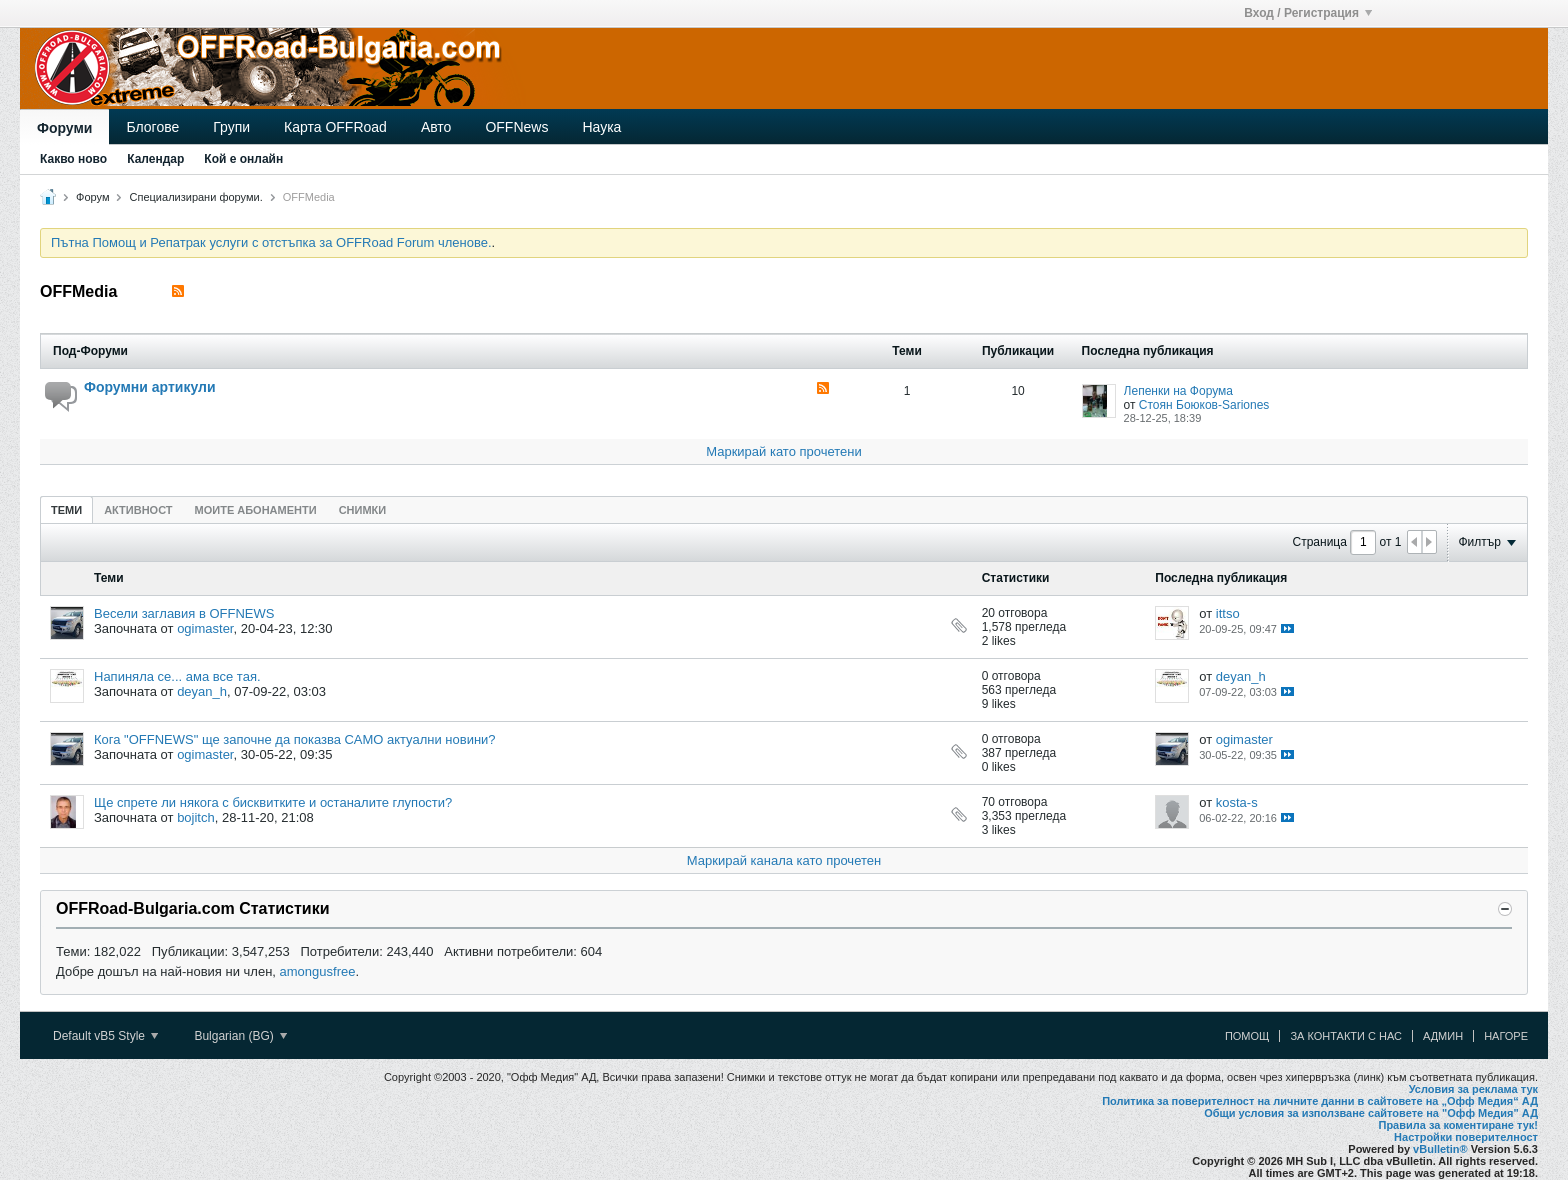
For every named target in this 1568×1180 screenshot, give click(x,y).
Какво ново (73, 159)
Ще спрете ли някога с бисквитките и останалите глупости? (273, 802)
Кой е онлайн (243, 159)
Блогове (152, 127)
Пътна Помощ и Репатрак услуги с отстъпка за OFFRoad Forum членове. (271, 242)
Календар (155, 159)
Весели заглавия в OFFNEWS (184, 613)
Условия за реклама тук (1473, 1089)
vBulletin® (1440, 1149)
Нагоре (1506, 1036)
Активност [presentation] (138, 510)
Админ (1443, 1036)
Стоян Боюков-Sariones (1204, 405)
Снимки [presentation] (363, 510)
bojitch (196, 817)
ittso (1228, 613)
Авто (436, 127)
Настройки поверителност (1466, 1137)
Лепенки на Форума (1178, 391)
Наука (601, 127)
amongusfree (318, 971)
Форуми (64, 128)
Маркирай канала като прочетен (784, 860)
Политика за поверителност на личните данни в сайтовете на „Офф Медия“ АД (1320, 1101)
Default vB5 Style (105, 1036)
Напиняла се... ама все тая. (177, 676)
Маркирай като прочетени (784, 451)
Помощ (1247, 1036)
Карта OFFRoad (335, 127)
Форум (92, 197)
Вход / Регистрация (1308, 13)
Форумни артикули (150, 387)
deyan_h (202, 691)
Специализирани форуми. (196, 197)
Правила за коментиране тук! (1458, 1125)
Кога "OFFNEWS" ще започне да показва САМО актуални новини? (295, 739)
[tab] (66, 509)
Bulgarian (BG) (240, 1036)
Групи (231, 127)
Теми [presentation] (66, 510)
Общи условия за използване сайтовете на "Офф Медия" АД (1371, 1113)
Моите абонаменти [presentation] (256, 510)
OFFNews (516, 127)
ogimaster (205, 628)
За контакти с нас (1346, 1036)
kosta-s (1237, 802)
